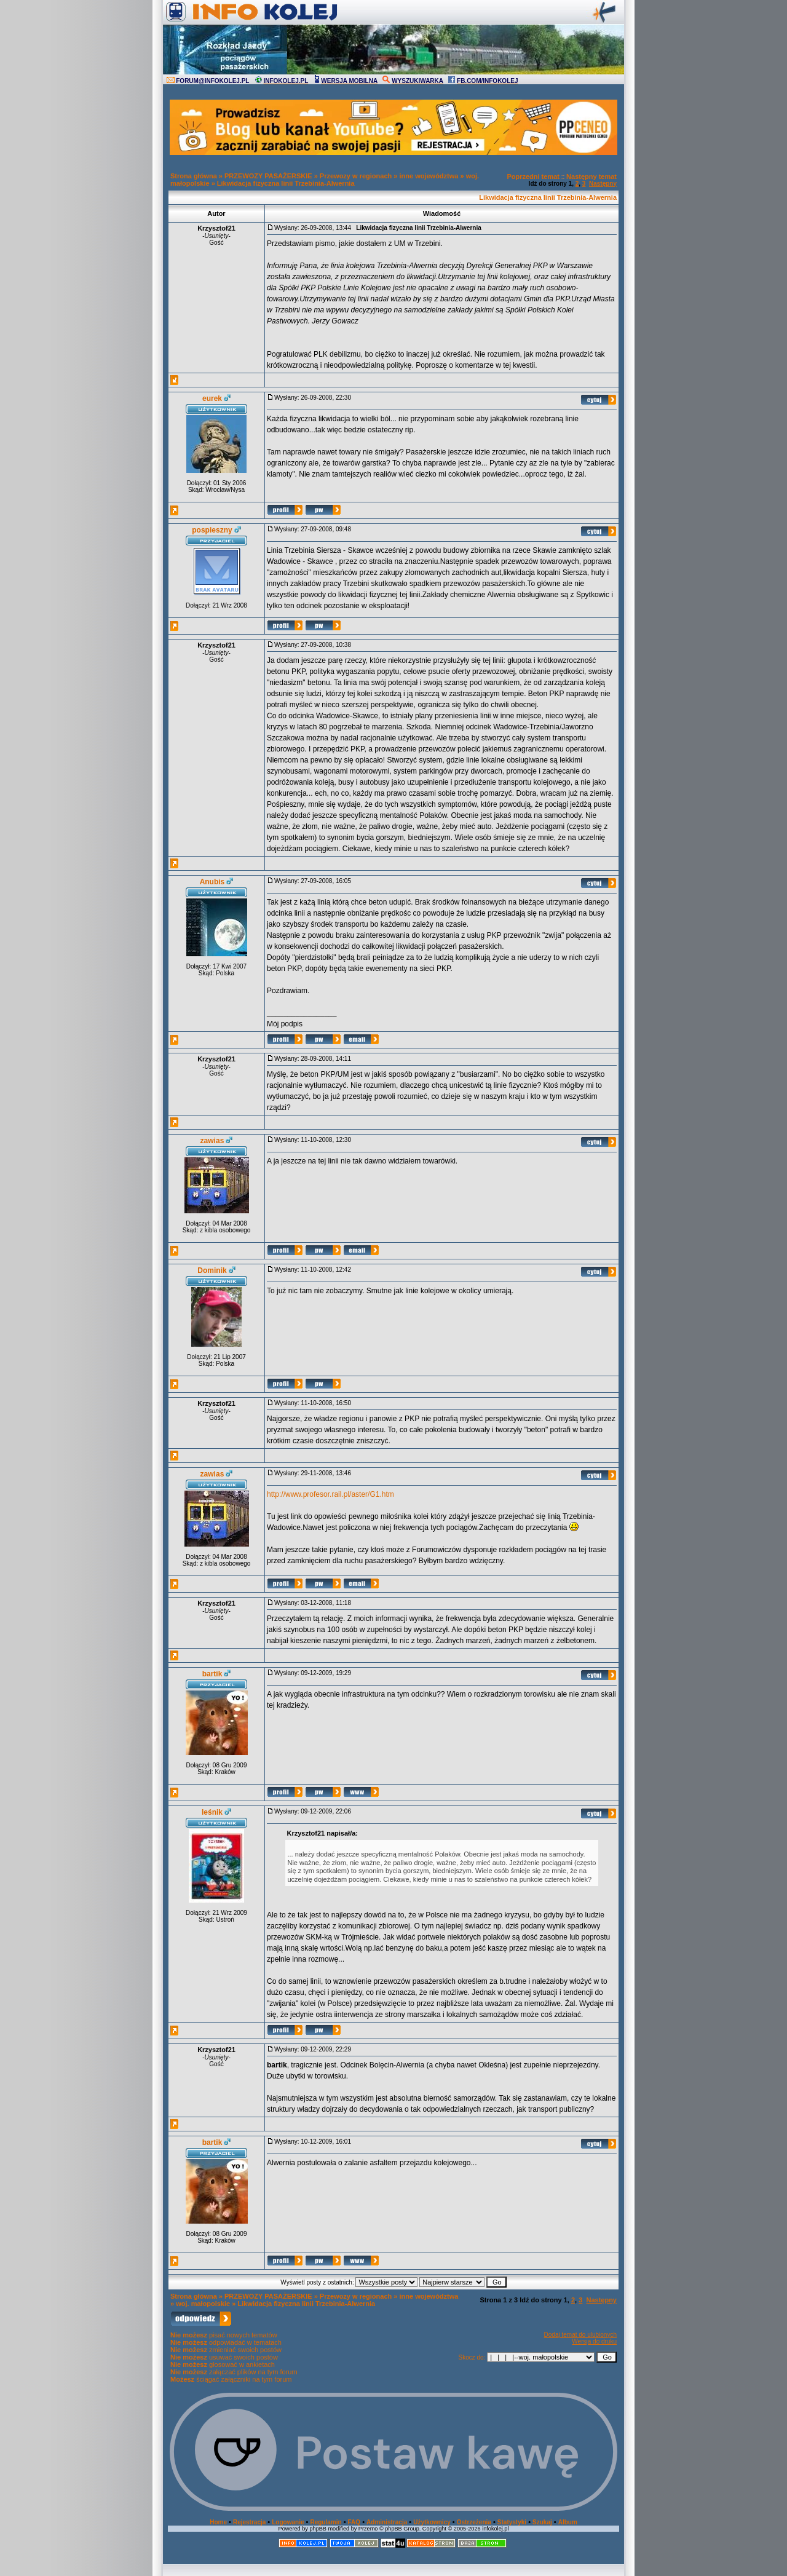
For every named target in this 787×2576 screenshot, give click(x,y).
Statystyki (511, 2522)
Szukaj (542, 2522)
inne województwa (428, 176)
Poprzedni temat (533, 176)
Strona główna (193, 176)
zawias (212, 1140)
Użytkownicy (432, 2522)
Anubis (212, 882)
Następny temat (591, 176)
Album (567, 2522)
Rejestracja (249, 2522)
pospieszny (212, 530)
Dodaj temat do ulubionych (580, 2334)
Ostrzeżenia (474, 2522)
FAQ (354, 2522)
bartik (212, 1674)
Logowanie (288, 2522)
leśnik (212, 1812)
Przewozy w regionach (356, 176)
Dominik (211, 1270)
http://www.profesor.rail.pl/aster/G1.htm (330, 1494)
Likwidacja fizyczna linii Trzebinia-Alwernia (286, 183)
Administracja (386, 2522)
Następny (603, 183)
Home (218, 2522)
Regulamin (325, 2522)
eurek (212, 398)
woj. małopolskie (203, 2303)
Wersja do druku (594, 2341)
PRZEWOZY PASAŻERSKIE (268, 176)
